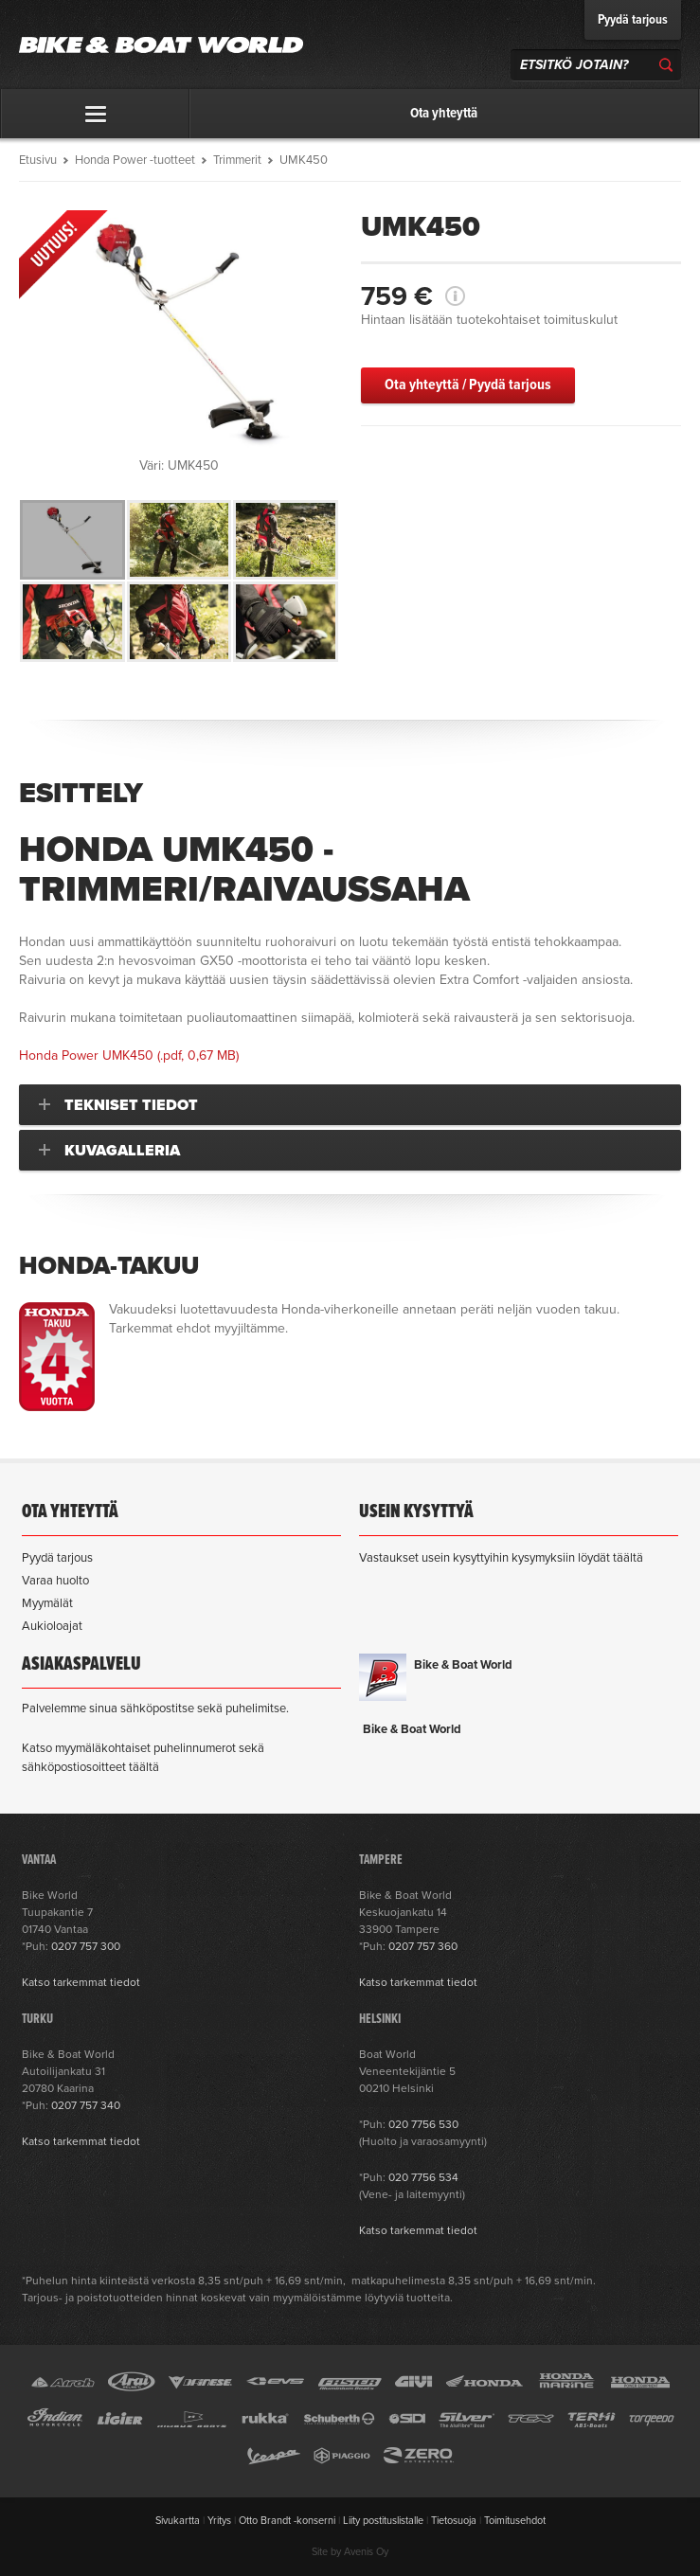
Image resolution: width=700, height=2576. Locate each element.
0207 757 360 (423, 1946)
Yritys (219, 2520)
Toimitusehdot (515, 2520)
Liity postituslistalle (383, 2520)
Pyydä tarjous (633, 19)
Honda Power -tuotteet (135, 160)
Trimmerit (237, 160)
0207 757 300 (85, 1946)
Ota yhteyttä (443, 113)
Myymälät (47, 1603)
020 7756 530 (423, 2124)
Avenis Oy (366, 2552)
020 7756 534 (423, 2177)
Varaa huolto (55, 1580)
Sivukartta (177, 2520)
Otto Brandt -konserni (287, 2520)
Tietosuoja (453, 2520)
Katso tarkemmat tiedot (81, 1982)
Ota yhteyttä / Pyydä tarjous (468, 385)
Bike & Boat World (463, 1665)
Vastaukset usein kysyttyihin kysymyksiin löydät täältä (501, 1557)
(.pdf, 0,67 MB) (129, 1055)
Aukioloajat (52, 1626)
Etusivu (38, 160)
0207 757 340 (85, 2105)
